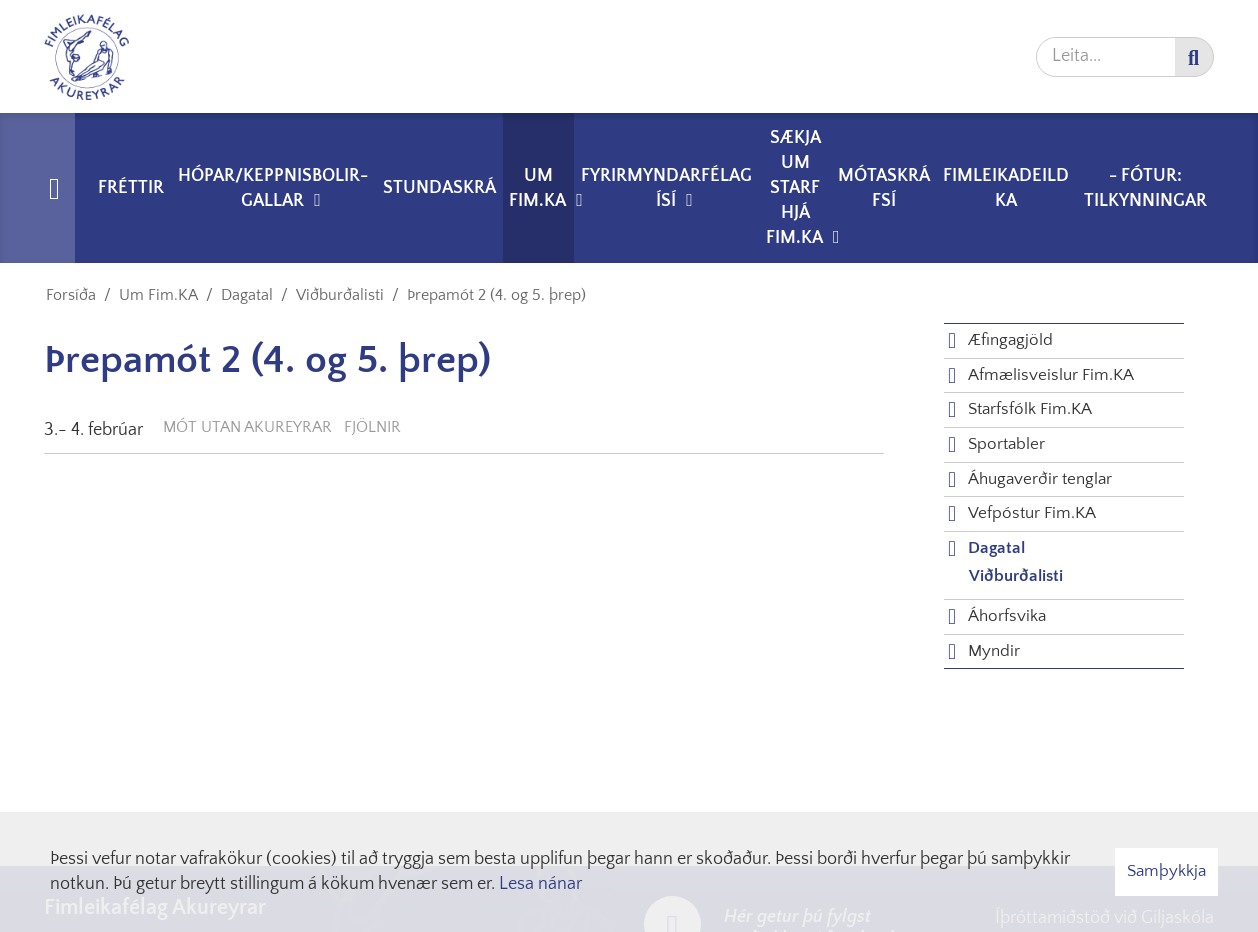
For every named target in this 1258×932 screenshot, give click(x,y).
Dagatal (247, 295)
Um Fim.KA (158, 295)
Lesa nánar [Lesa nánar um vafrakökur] (540, 884)
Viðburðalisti (340, 295)
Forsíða (71, 295)
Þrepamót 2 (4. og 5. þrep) (496, 295)
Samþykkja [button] (1166, 871)
